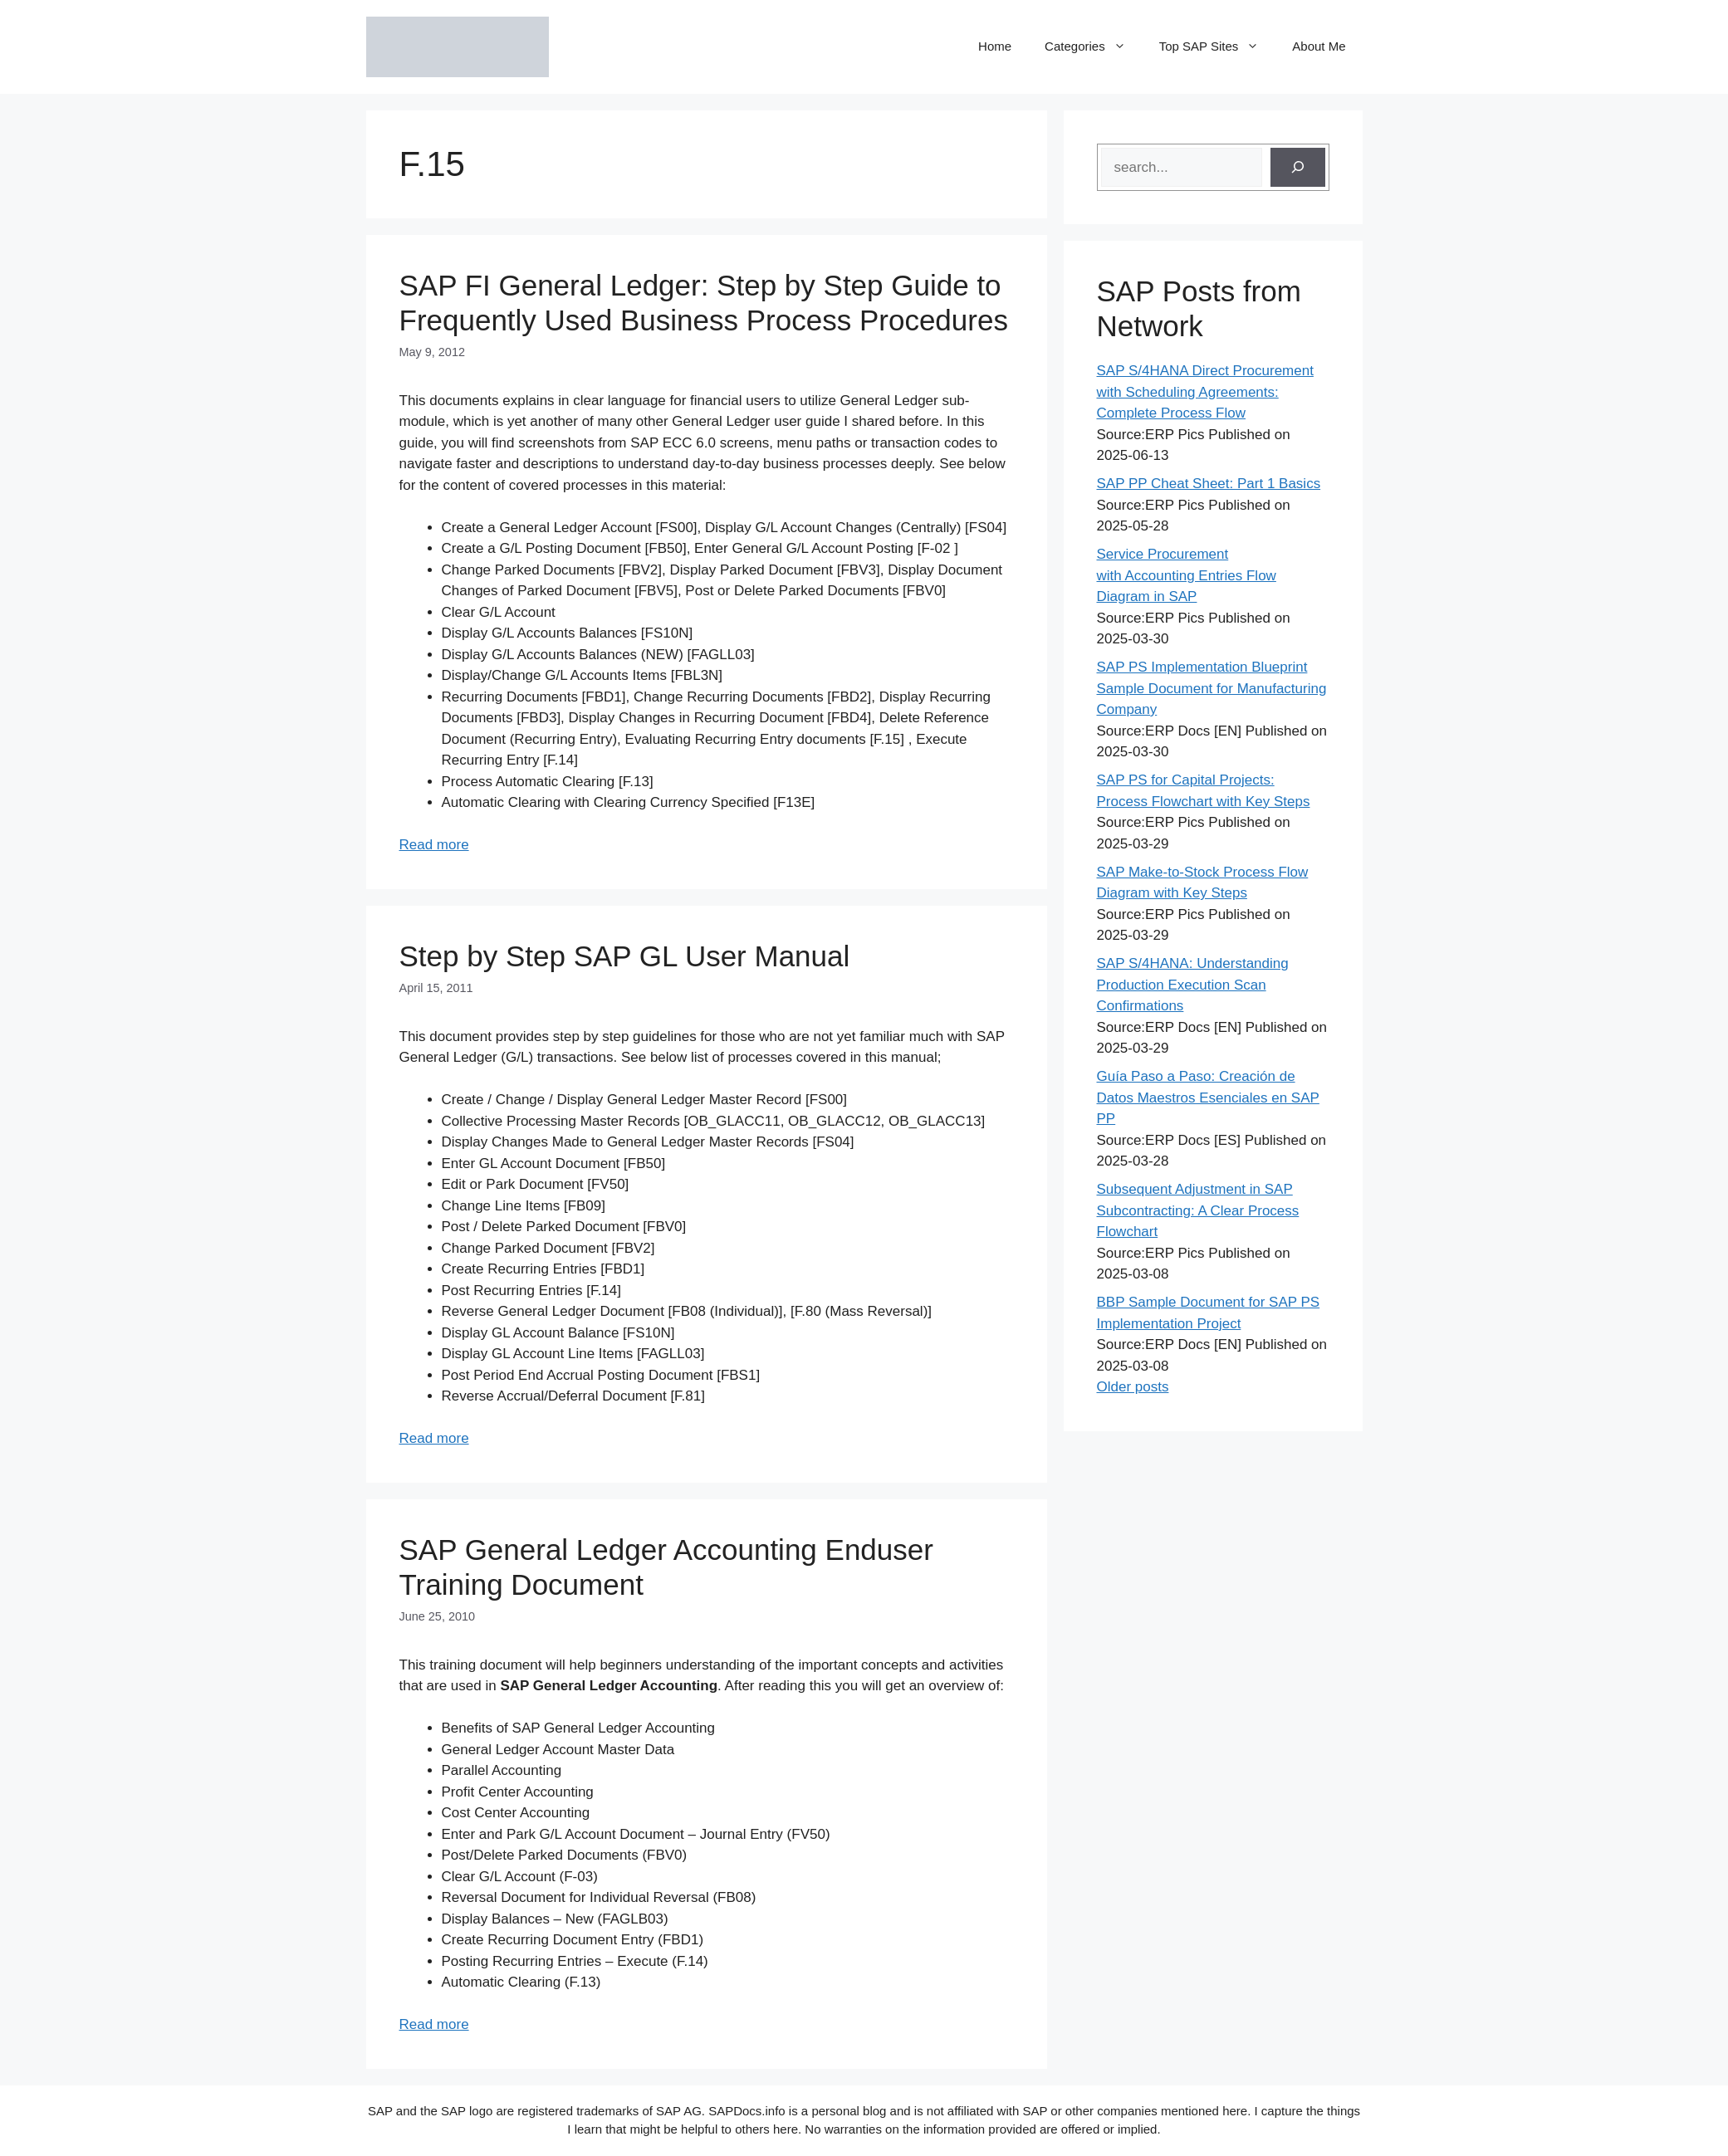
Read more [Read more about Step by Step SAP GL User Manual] (434, 1438)
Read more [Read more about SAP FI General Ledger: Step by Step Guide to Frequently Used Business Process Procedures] (434, 845)
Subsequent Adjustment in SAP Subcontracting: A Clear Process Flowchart (1198, 1210)
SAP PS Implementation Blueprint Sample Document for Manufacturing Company (1212, 688)
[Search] (1297, 168)
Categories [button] (1094, 46)
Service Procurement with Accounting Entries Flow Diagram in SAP (1186, 575)
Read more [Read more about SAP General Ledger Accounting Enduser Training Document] (434, 2024)
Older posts (1133, 1387)
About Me (1318, 46)
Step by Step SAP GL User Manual (624, 956)
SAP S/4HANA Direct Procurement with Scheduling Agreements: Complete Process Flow (1205, 392)
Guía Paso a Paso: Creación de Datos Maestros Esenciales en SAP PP (1208, 1097)
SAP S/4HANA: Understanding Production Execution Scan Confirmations (1193, 985)
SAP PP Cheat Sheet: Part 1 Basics (1209, 483)
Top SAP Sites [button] (1217, 46)
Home (994, 46)
